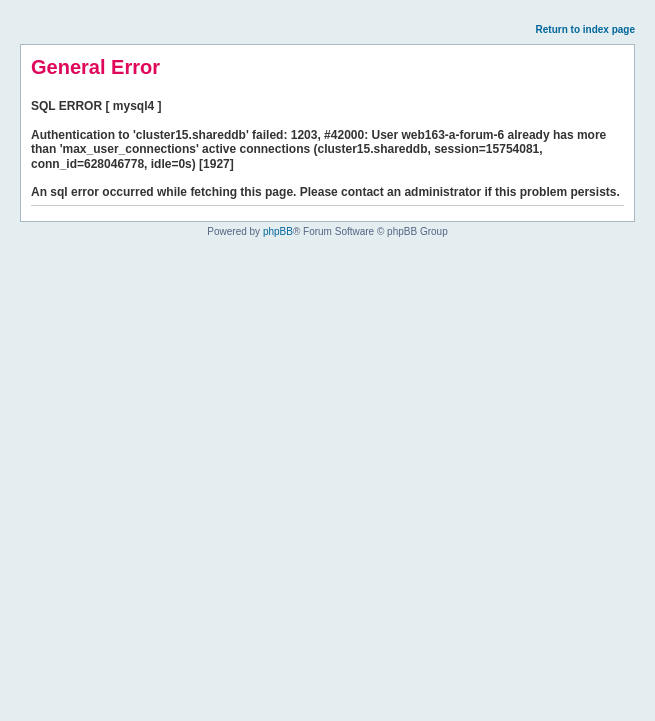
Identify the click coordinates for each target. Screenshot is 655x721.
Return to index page (585, 29)
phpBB (278, 231)
